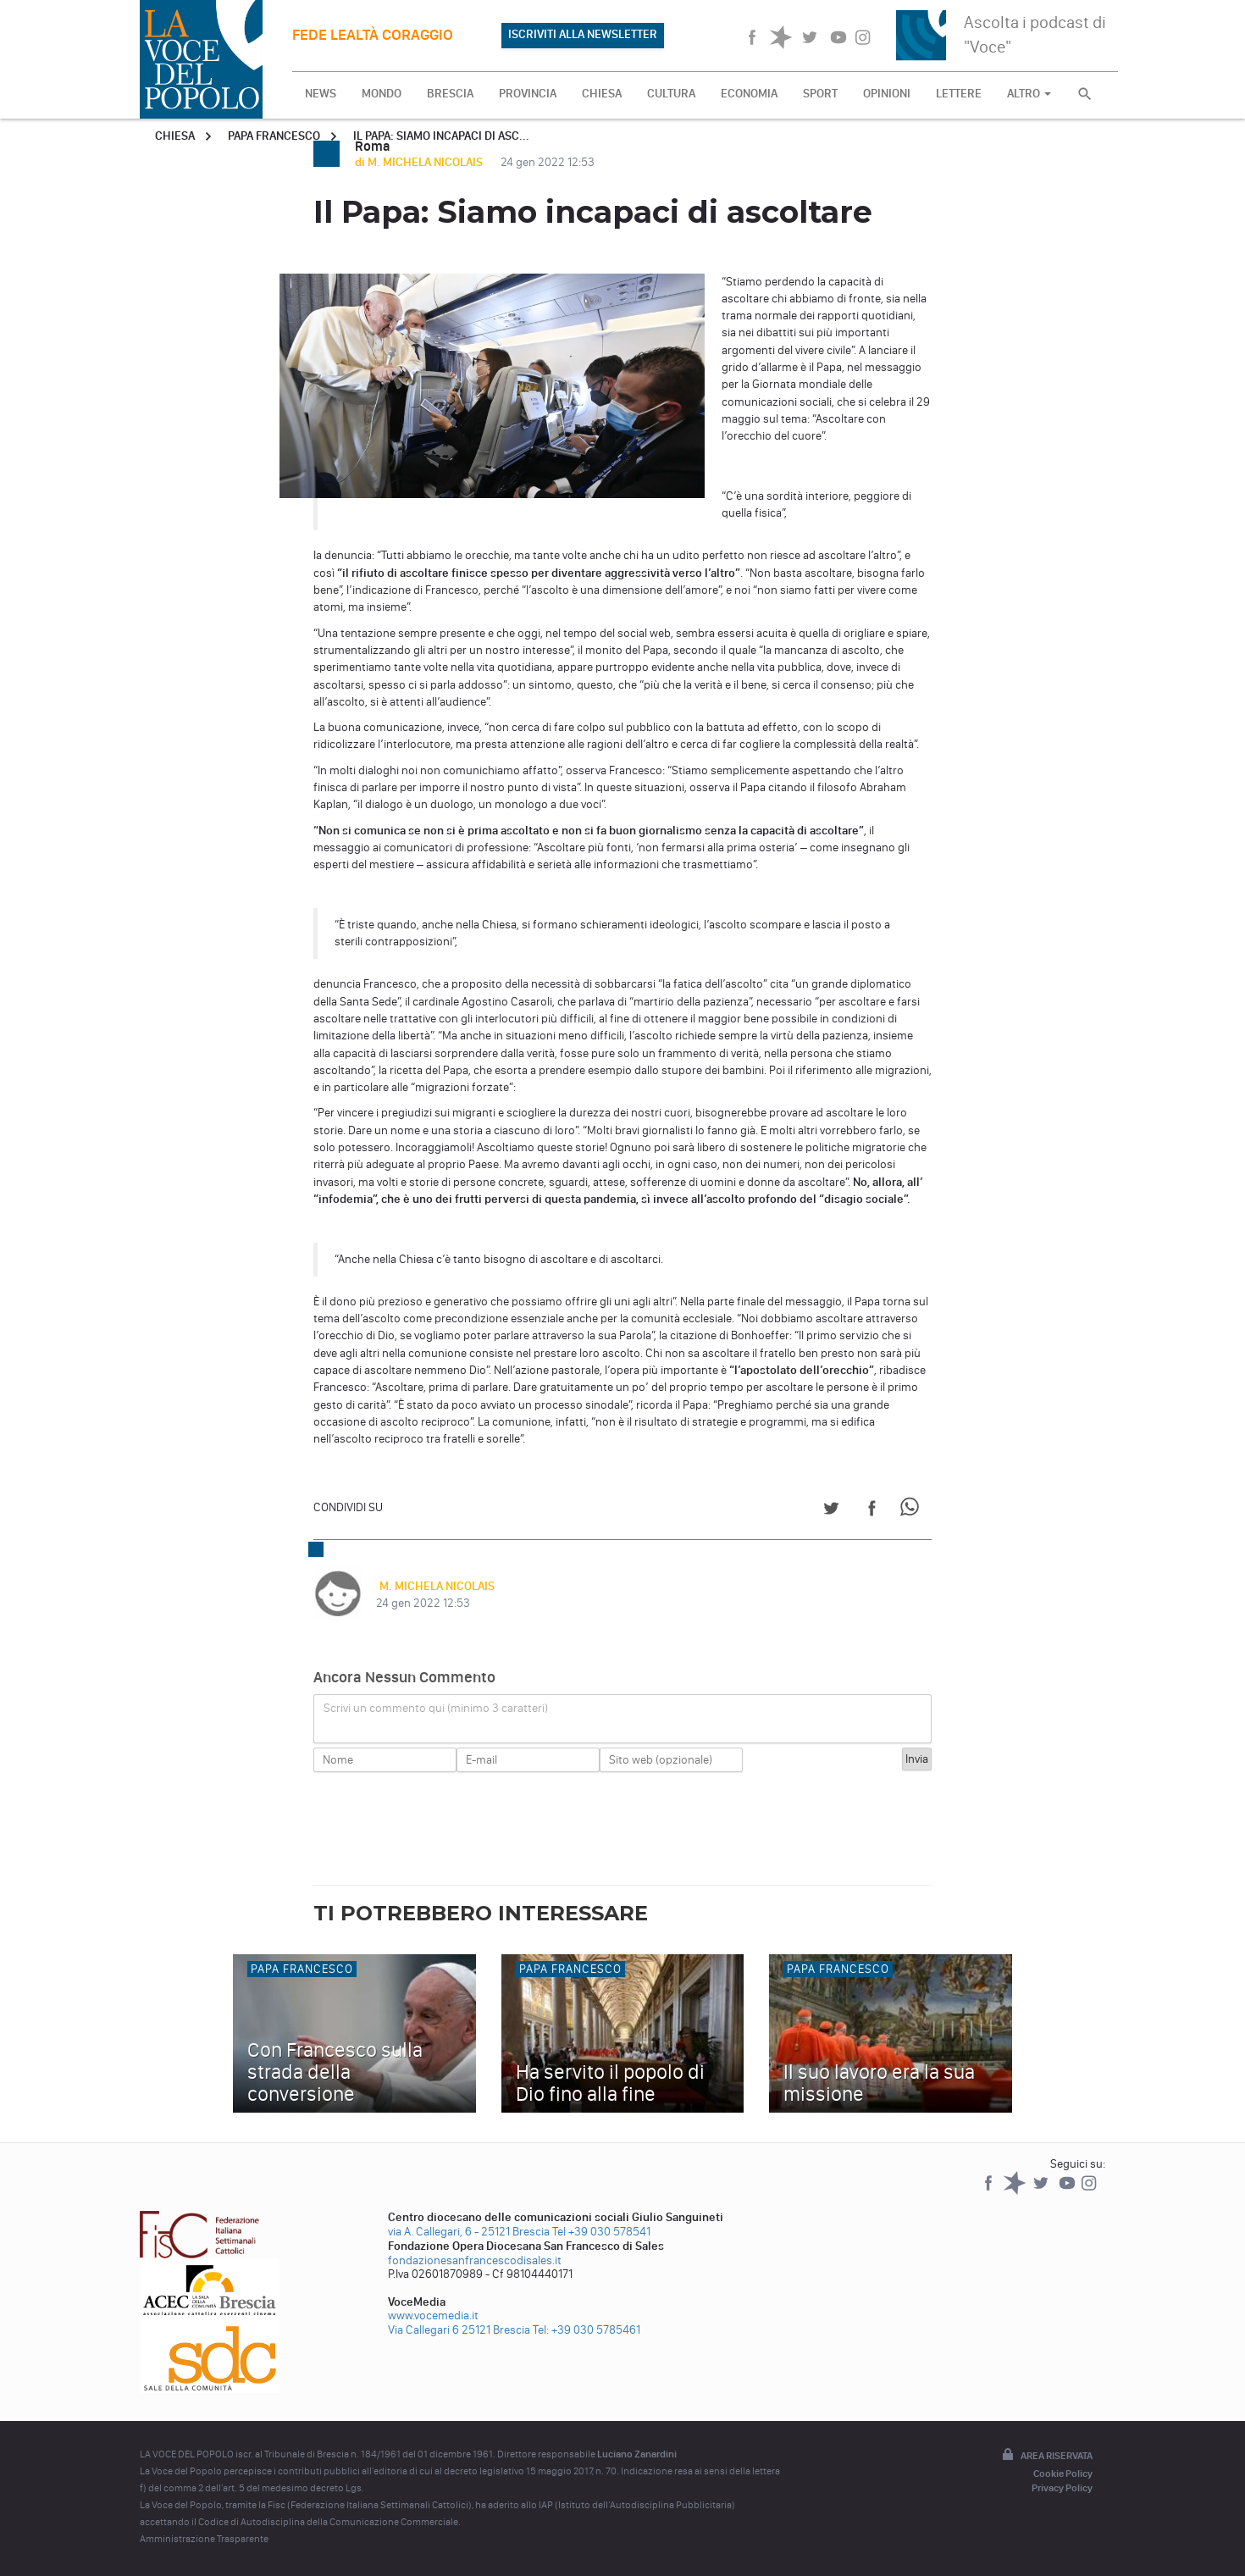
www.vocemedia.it (433, 2315)
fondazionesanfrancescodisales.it (475, 2260)
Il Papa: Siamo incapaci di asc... (441, 136)
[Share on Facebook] (872, 1511)
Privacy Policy (1062, 2488)
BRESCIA (450, 93)
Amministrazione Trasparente (204, 2539)
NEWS (320, 93)
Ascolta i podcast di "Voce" (1035, 34)
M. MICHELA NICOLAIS (433, 1586)
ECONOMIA (749, 93)
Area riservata (1046, 2455)
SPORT (820, 93)
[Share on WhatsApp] (913, 1511)
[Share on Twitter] (831, 1511)
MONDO (381, 93)
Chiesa (175, 136)
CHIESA (602, 93)
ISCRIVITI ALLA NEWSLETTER (582, 34)
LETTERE (959, 93)
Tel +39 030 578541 (601, 2231)
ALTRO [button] (1029, 93)
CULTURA (671, 93)
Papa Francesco (274, 136)
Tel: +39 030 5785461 (586, 2330)
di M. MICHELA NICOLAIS (420, 162)
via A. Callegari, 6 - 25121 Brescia (469, 2231)
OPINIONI (886, 93)
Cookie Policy (1063, 2473)
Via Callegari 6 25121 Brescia (459, 2330)
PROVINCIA (527, 93)
